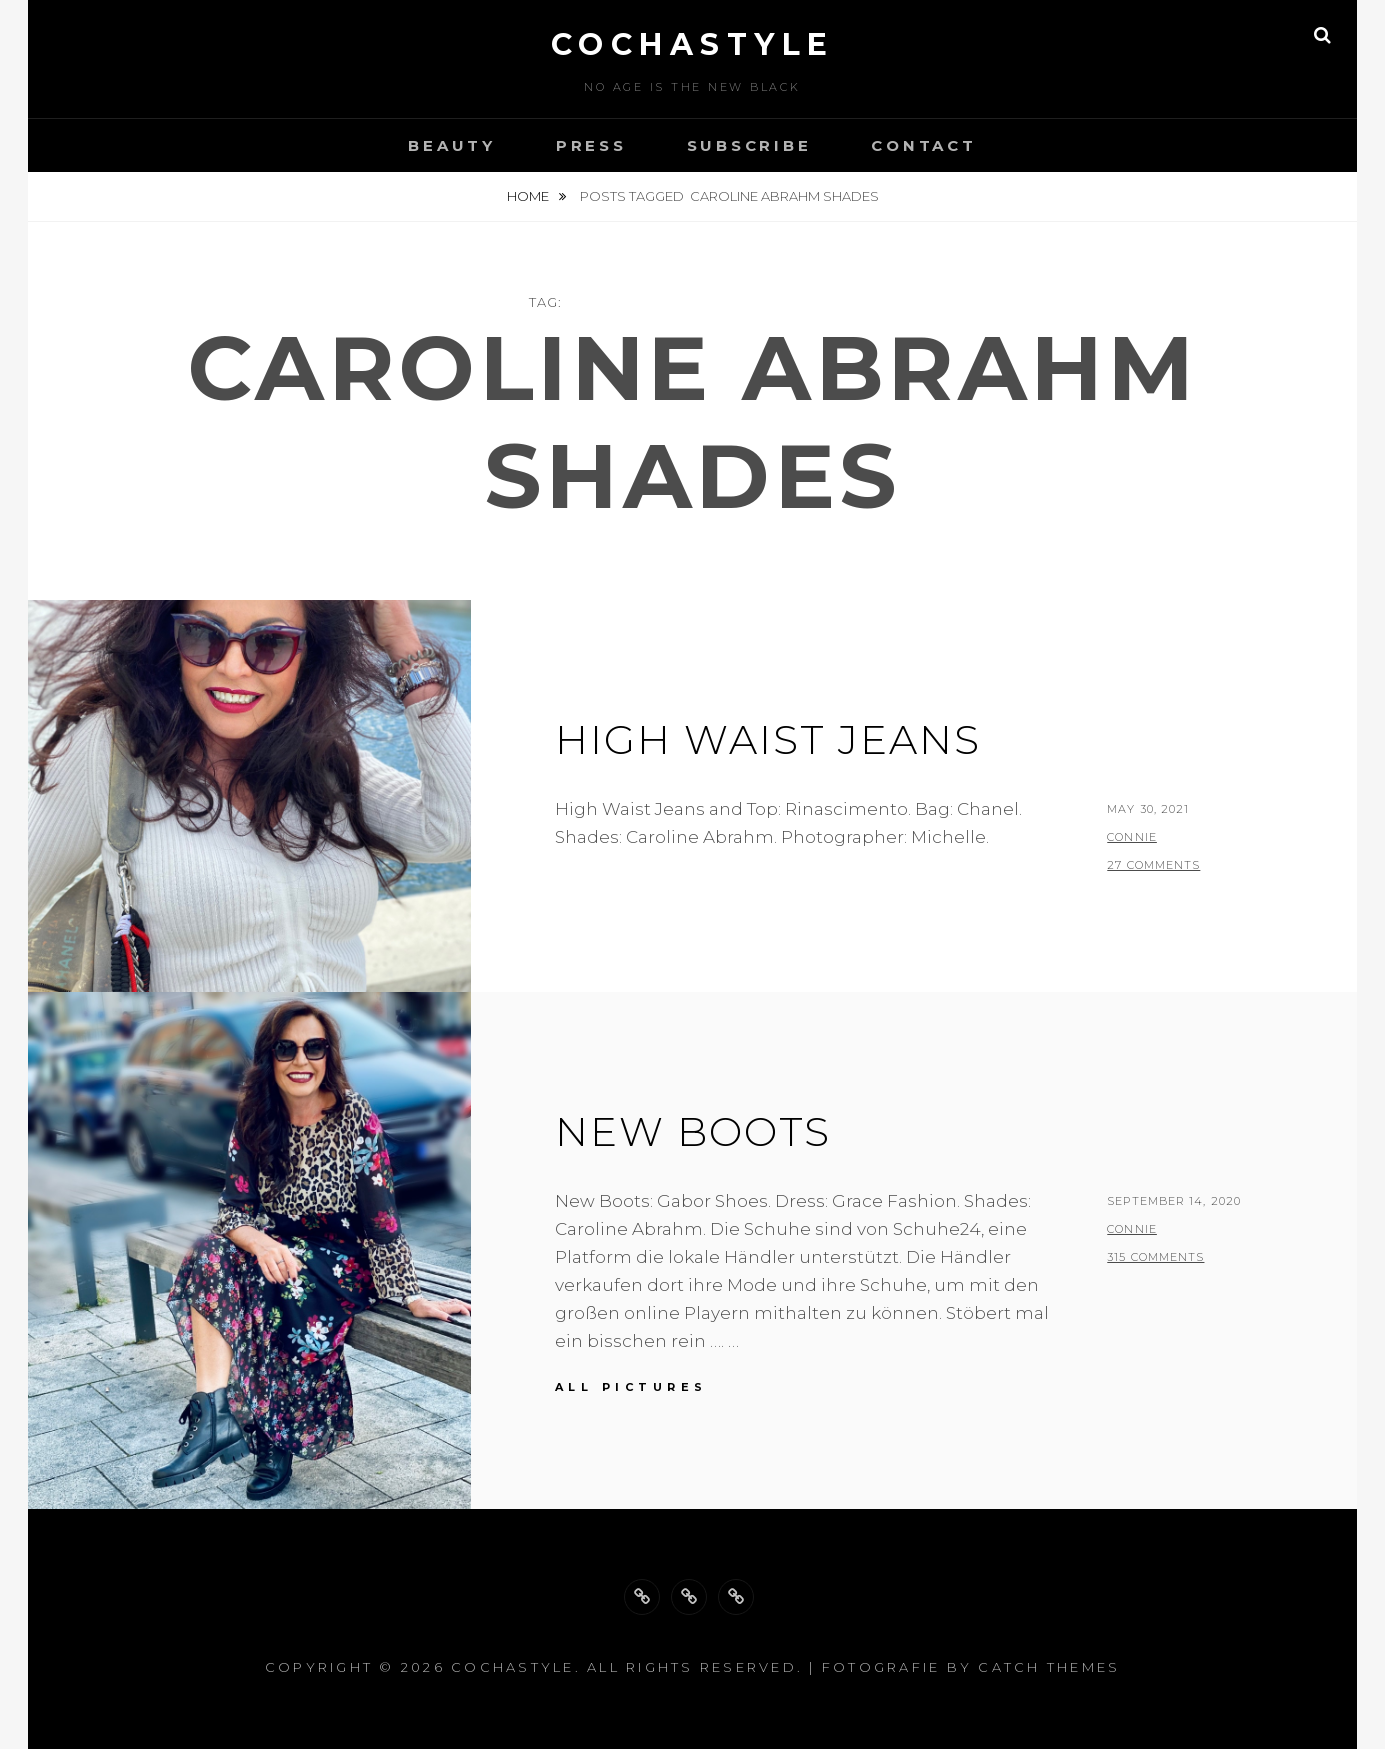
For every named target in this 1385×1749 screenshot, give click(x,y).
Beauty (452, 145)
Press (591, 145)
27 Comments (1153, 865)
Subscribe (749, 145)
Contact (923, 145)
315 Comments (1155, 1257)
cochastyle (693, 44)
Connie (1132, 837)
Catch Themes (1049, 1667)
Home (529, 196)
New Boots (693, 1131)
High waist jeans (768, 739)
